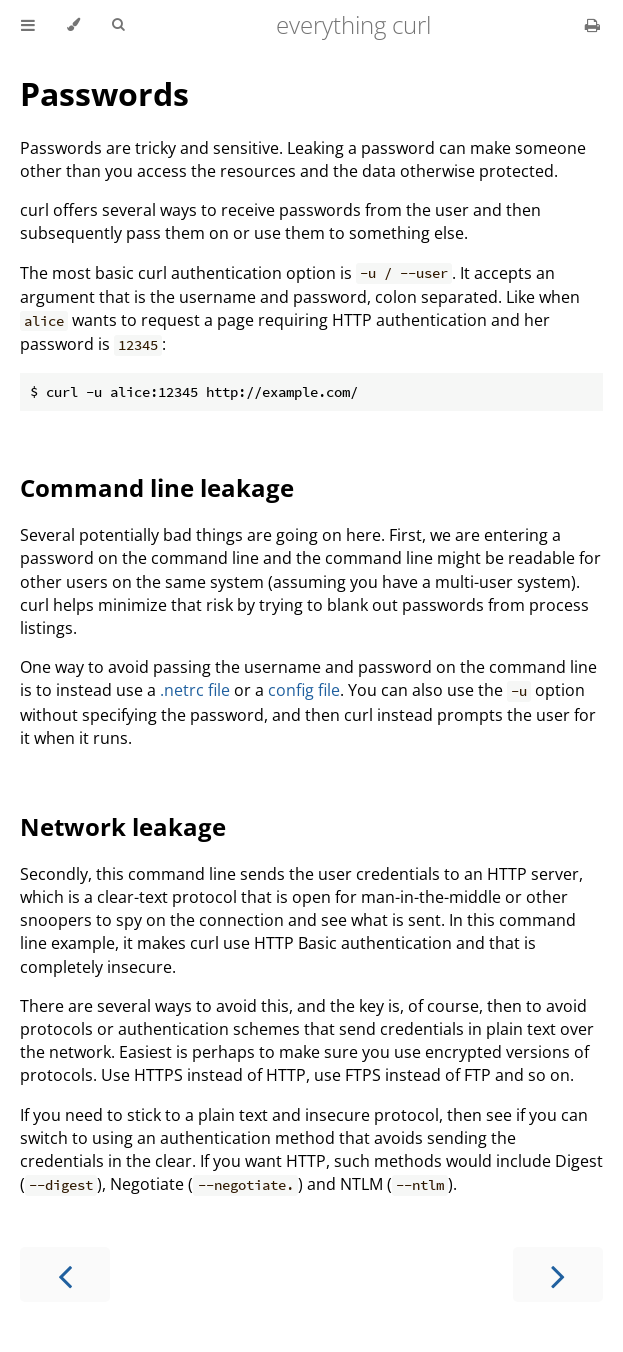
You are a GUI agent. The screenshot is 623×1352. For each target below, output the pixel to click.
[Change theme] (73, 25)
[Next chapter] (558, 1274)
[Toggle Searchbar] (118, 25)
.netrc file (195, 690)
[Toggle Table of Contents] (28, 25)
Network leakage (123, 826)
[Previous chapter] (65, 1274)
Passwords (104, 93)
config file (304, 690)
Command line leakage (157, 487)
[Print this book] (592, 25)
